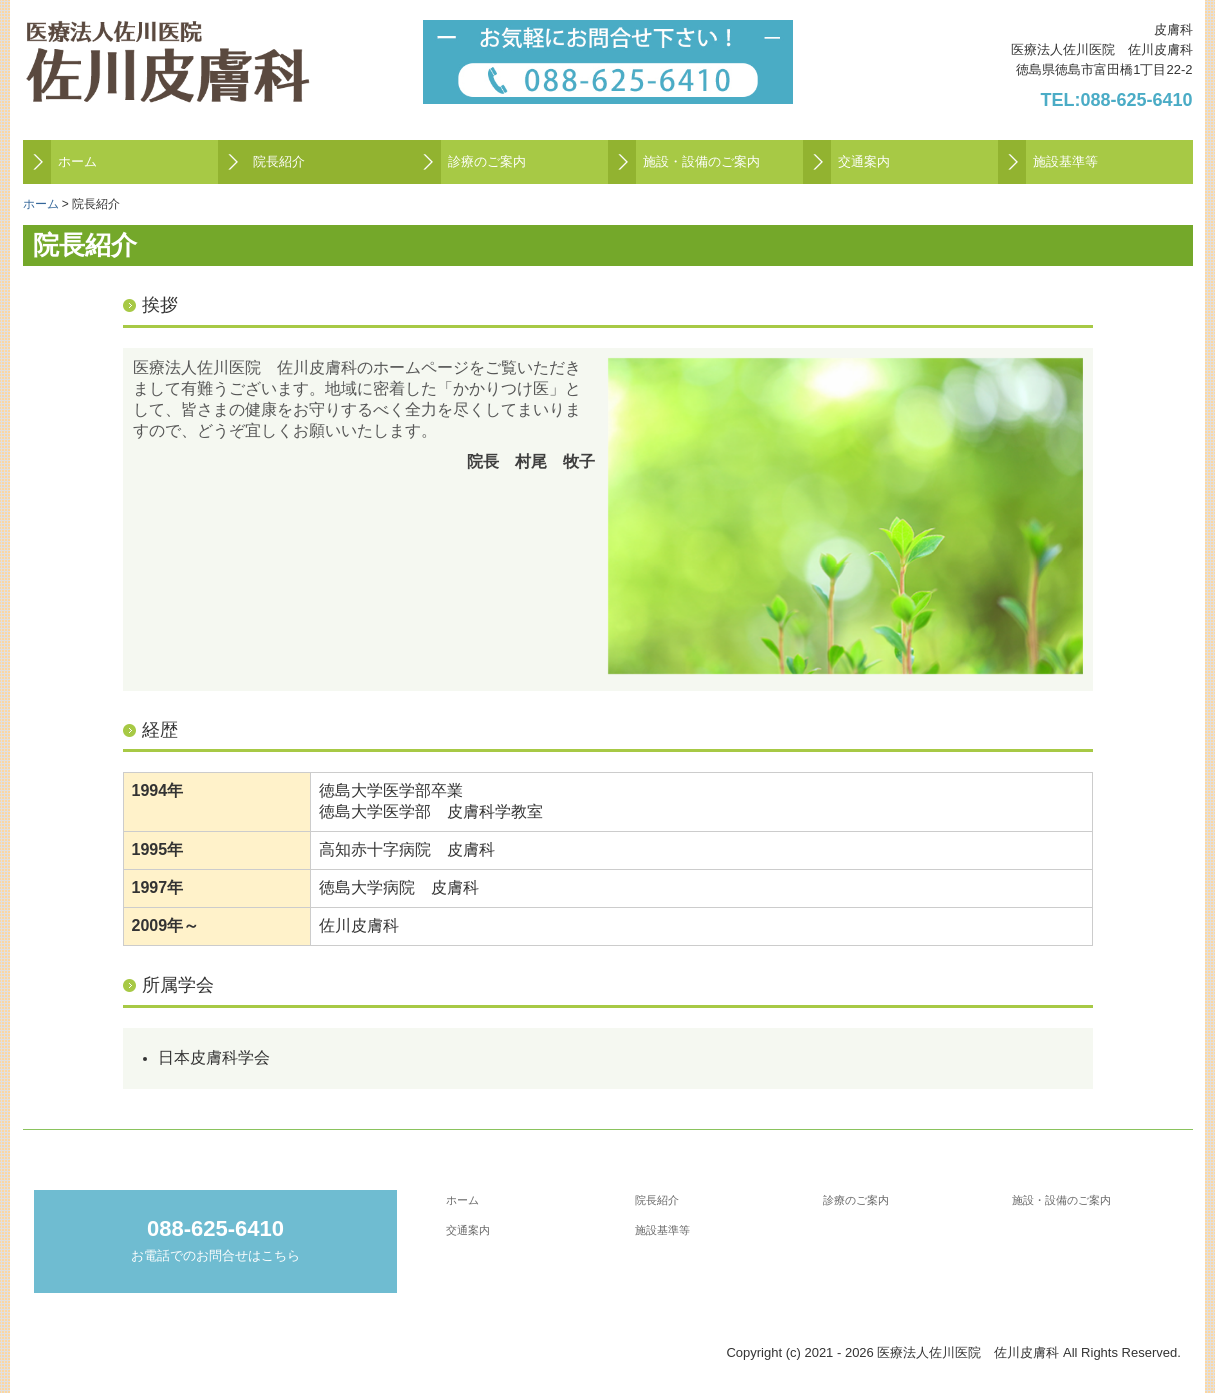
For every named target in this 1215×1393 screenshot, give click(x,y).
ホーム (77, 161)
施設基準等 (1065, 161)
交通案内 (864, 161)
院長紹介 (279, 161)
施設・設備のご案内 (701, 161)
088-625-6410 (1136, 100)
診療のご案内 (487, 161)
